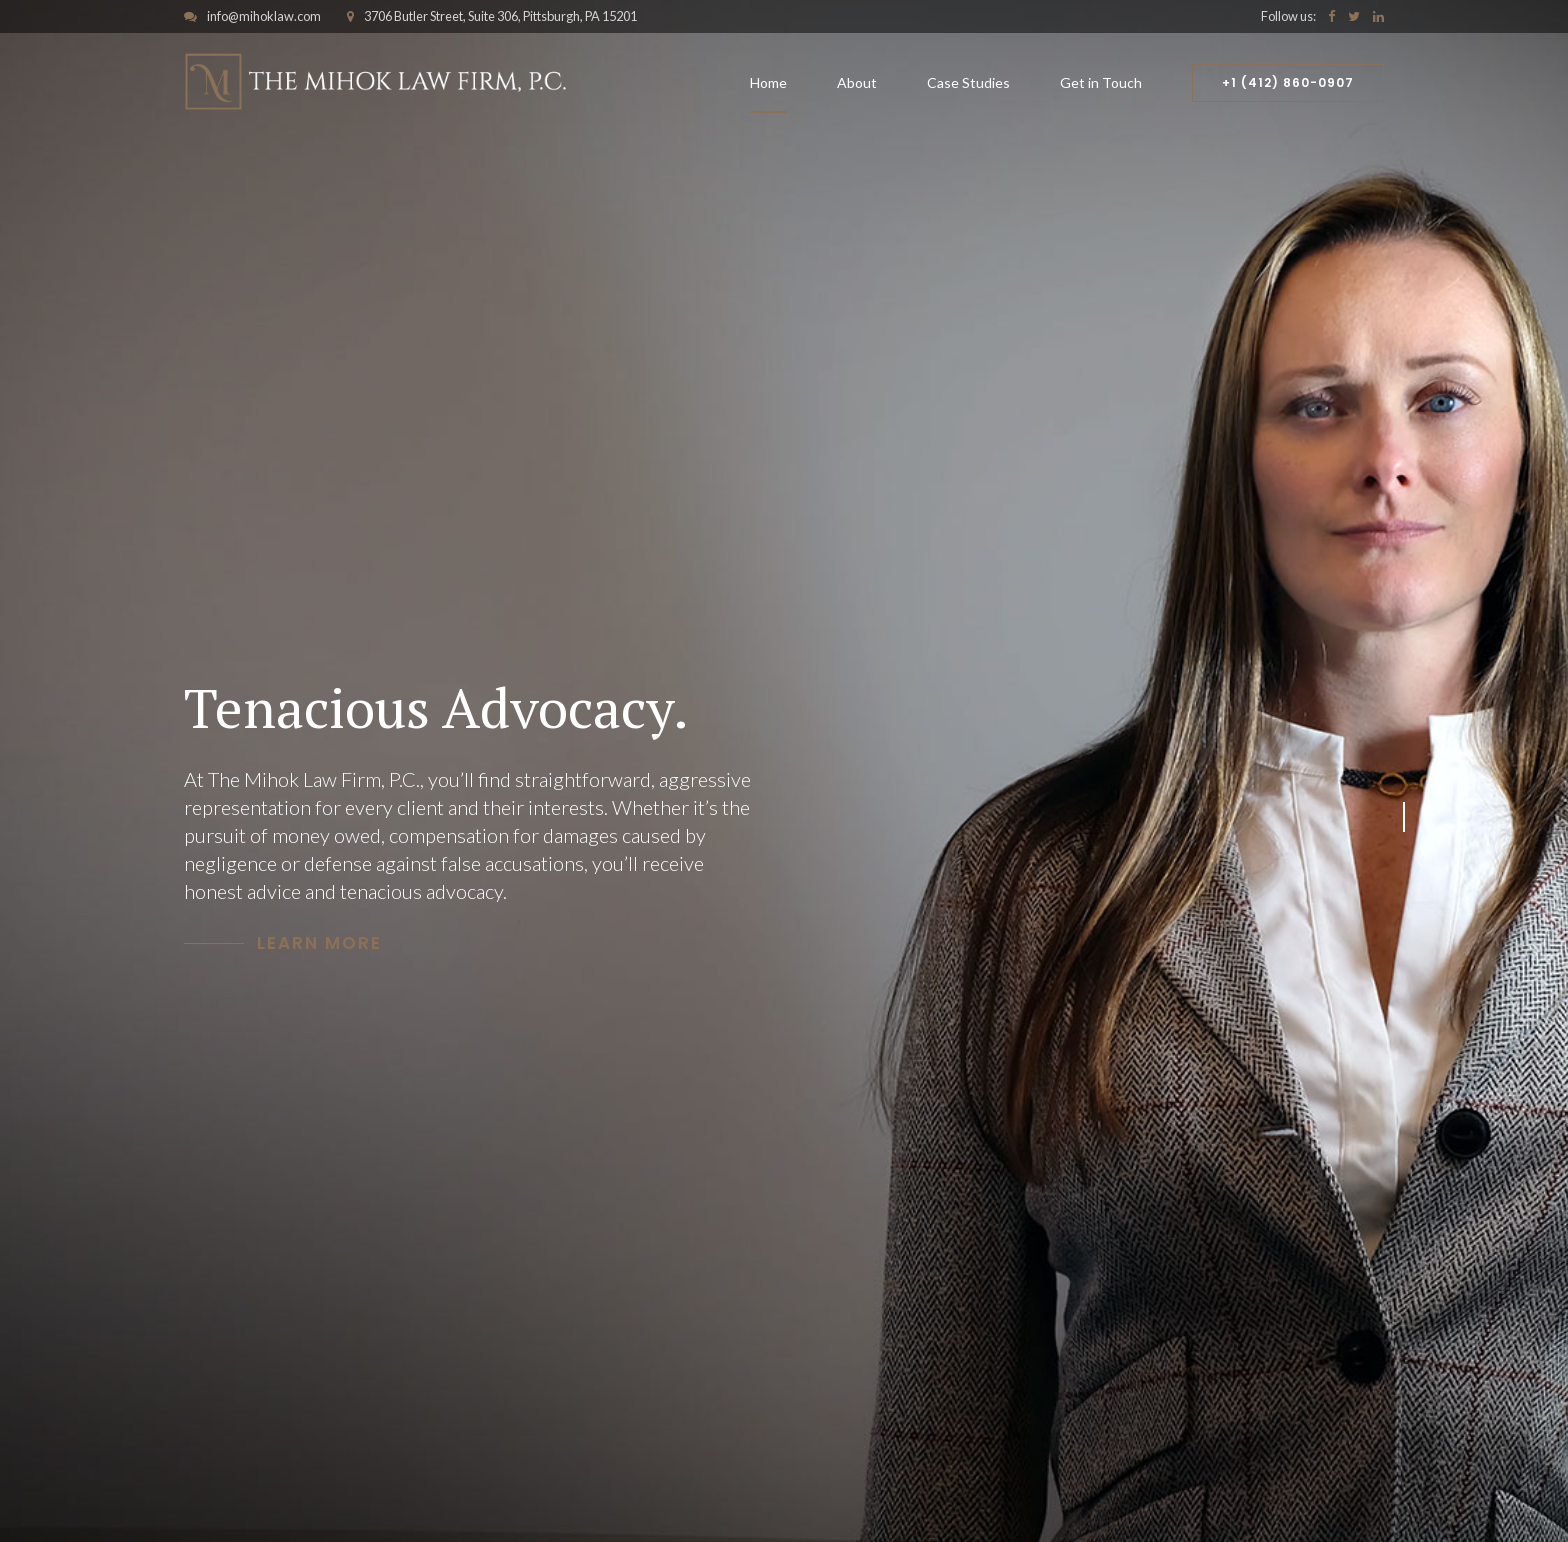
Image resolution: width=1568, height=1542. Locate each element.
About (857, 82)
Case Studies (968, 82)
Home (768, 82)
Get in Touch (1101, 82)
